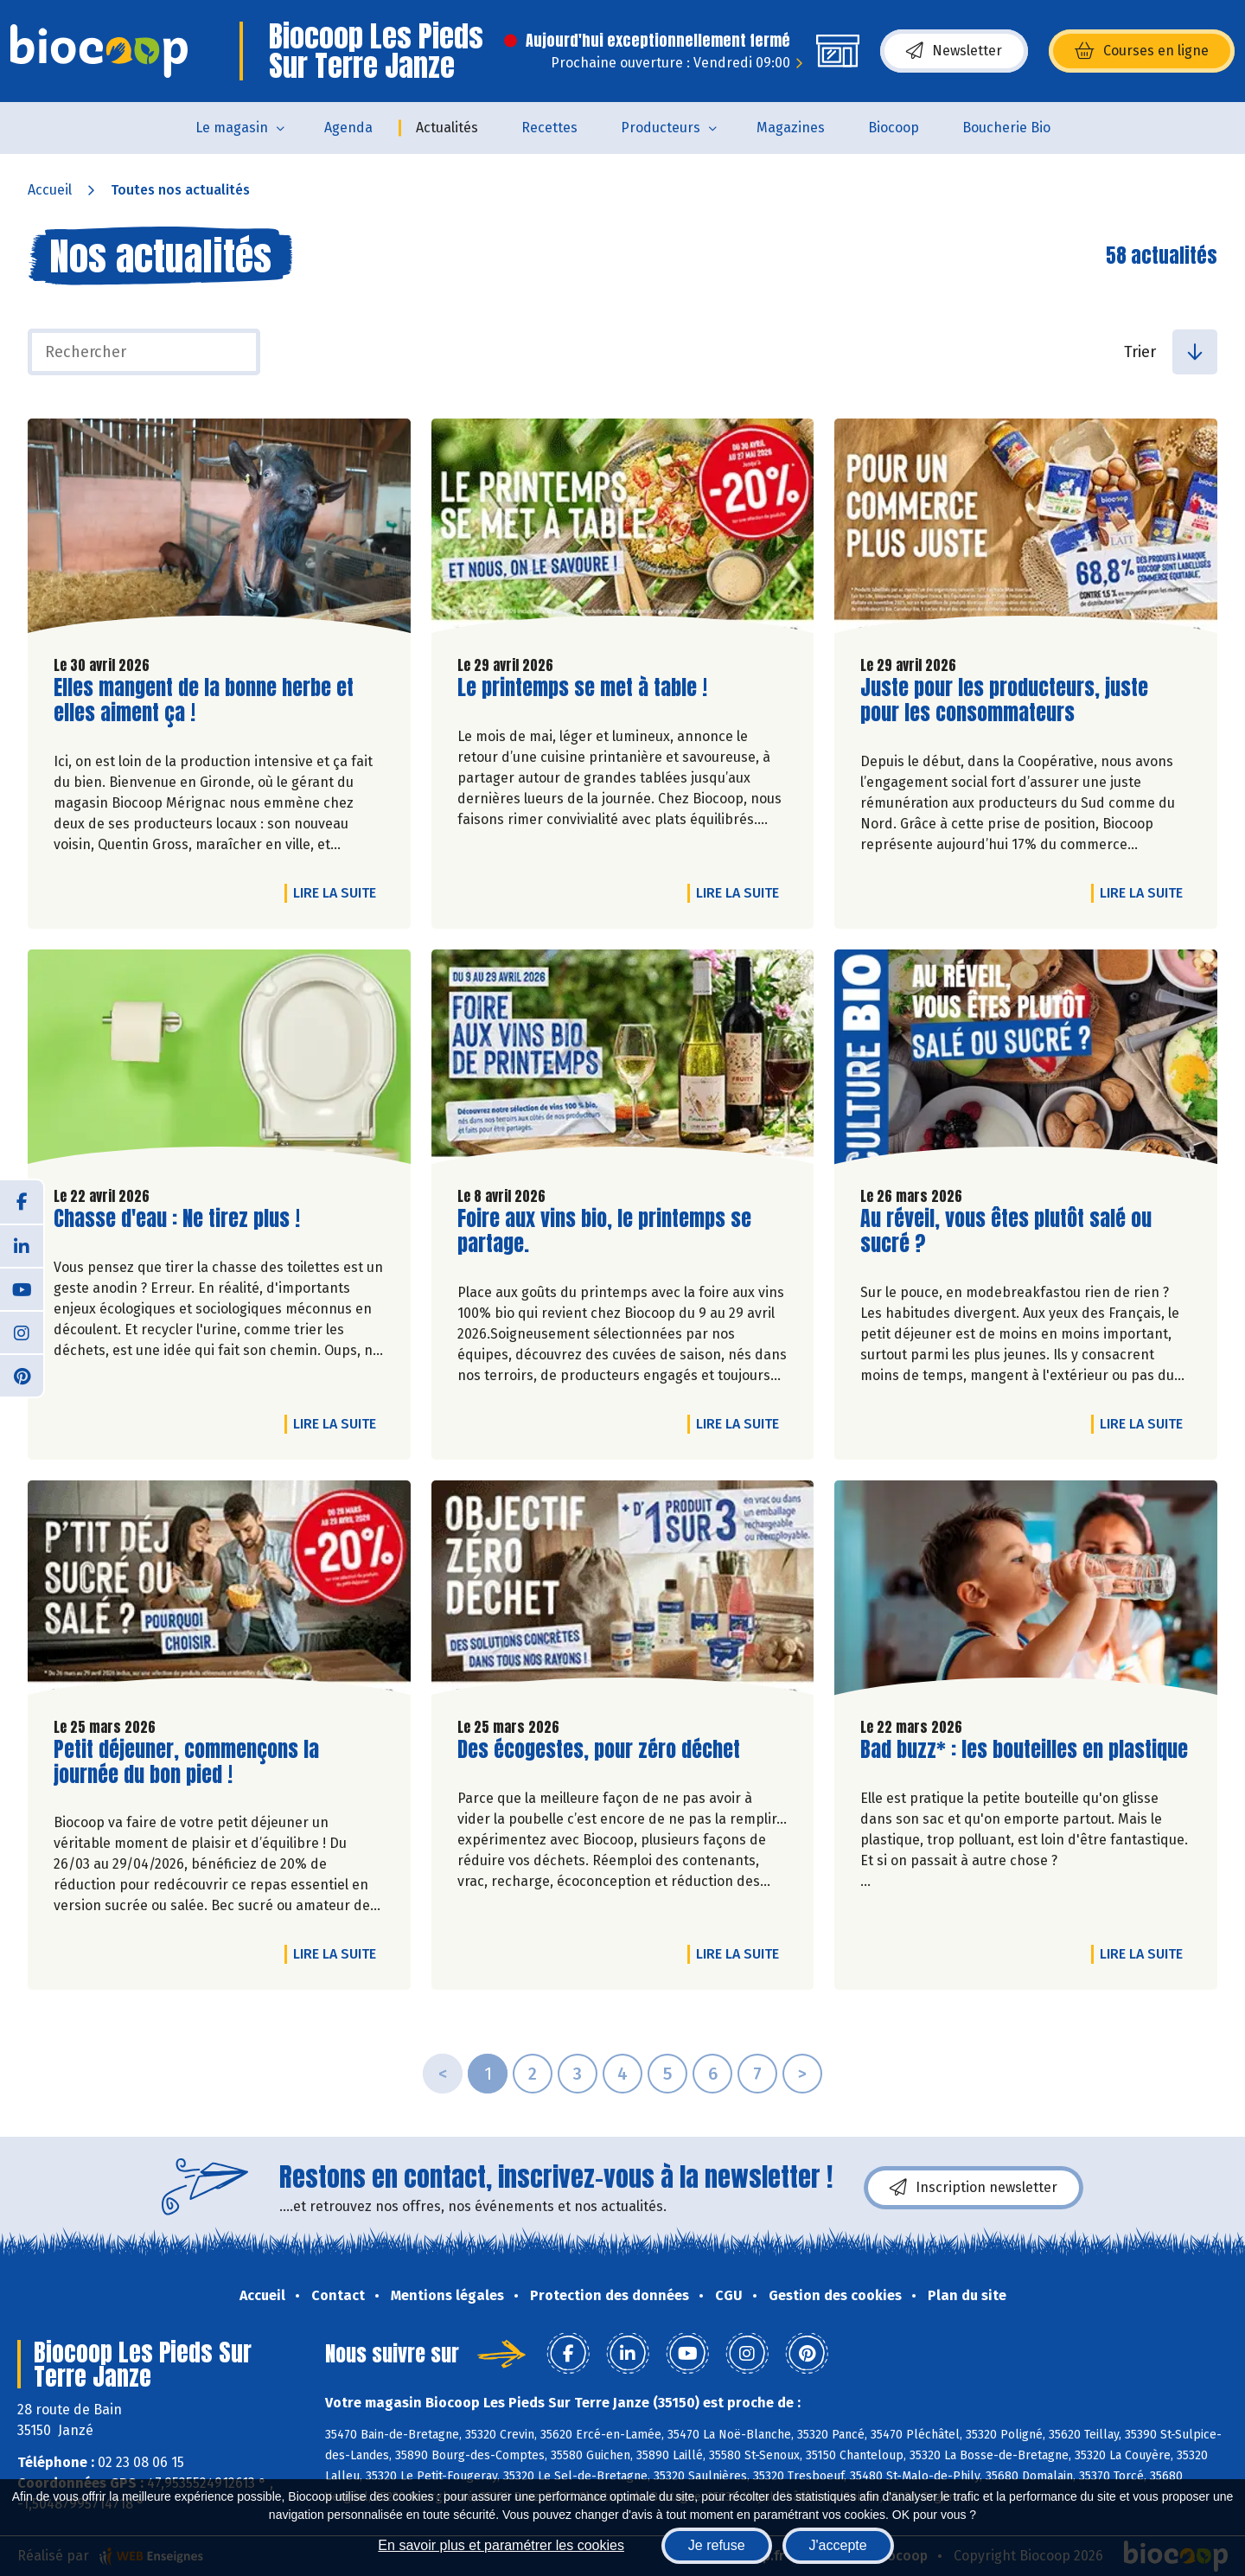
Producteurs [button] (660, 127)
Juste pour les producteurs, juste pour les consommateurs (1004, 700)
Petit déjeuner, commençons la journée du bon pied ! (186, 1762)
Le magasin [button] (231, 127)
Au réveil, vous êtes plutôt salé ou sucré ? (1006, 1231)
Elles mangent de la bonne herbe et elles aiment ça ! (204, 700)
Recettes (549, 127)
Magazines (791, 127)
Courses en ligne (1142, 51)
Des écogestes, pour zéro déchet (598, 1749)
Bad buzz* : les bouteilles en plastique (1024, 1749)
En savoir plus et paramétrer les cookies (501, 2545)
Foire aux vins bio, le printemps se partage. (604, 1231)
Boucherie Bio (1006, 127)
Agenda (348, 127)
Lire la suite (339, 892)
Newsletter (954, 51)
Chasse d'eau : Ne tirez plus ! (177, 1218)
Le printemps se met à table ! (582, 687)
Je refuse (716, 2545)
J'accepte (838, 2545)
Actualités (447, 127)
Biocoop (893, 127)
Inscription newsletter (973, 2187)
